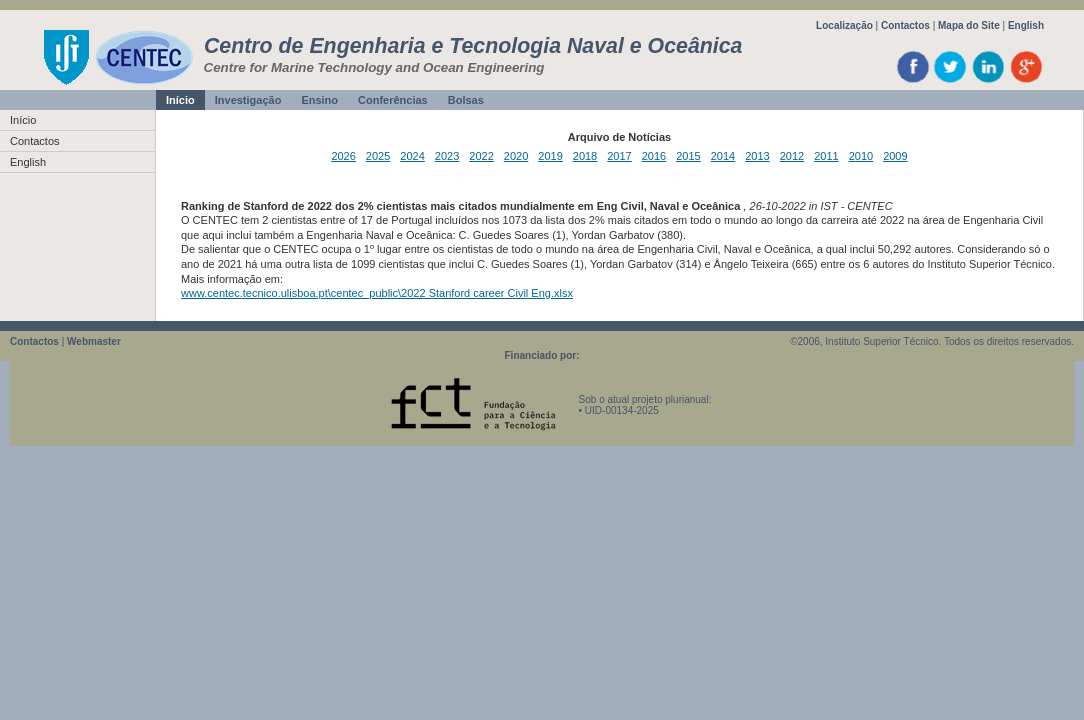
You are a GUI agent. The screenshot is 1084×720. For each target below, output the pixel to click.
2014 (723, 156)
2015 (688, 156)
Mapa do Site (969, 25)
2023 (447, 156)
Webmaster (94, 341)
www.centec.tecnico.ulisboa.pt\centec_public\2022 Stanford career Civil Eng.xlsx (377, 293)
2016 (654, 156)
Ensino (319, 100)
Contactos (905, 25)
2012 (792, 156)
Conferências (393, 100)
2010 (861, 156)
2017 (619, 156)
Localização (844, 25)
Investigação (248, 100)
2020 (516, 156)
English (1026, 25)
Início (180, 100)
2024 (412, 156)
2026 (343, 156)
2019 (550, 156)
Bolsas (466, 100)
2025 (378, 156)
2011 (826, 156)
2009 (895, 156)
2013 (757, 156)
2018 (585, 156)
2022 (481, 156)
